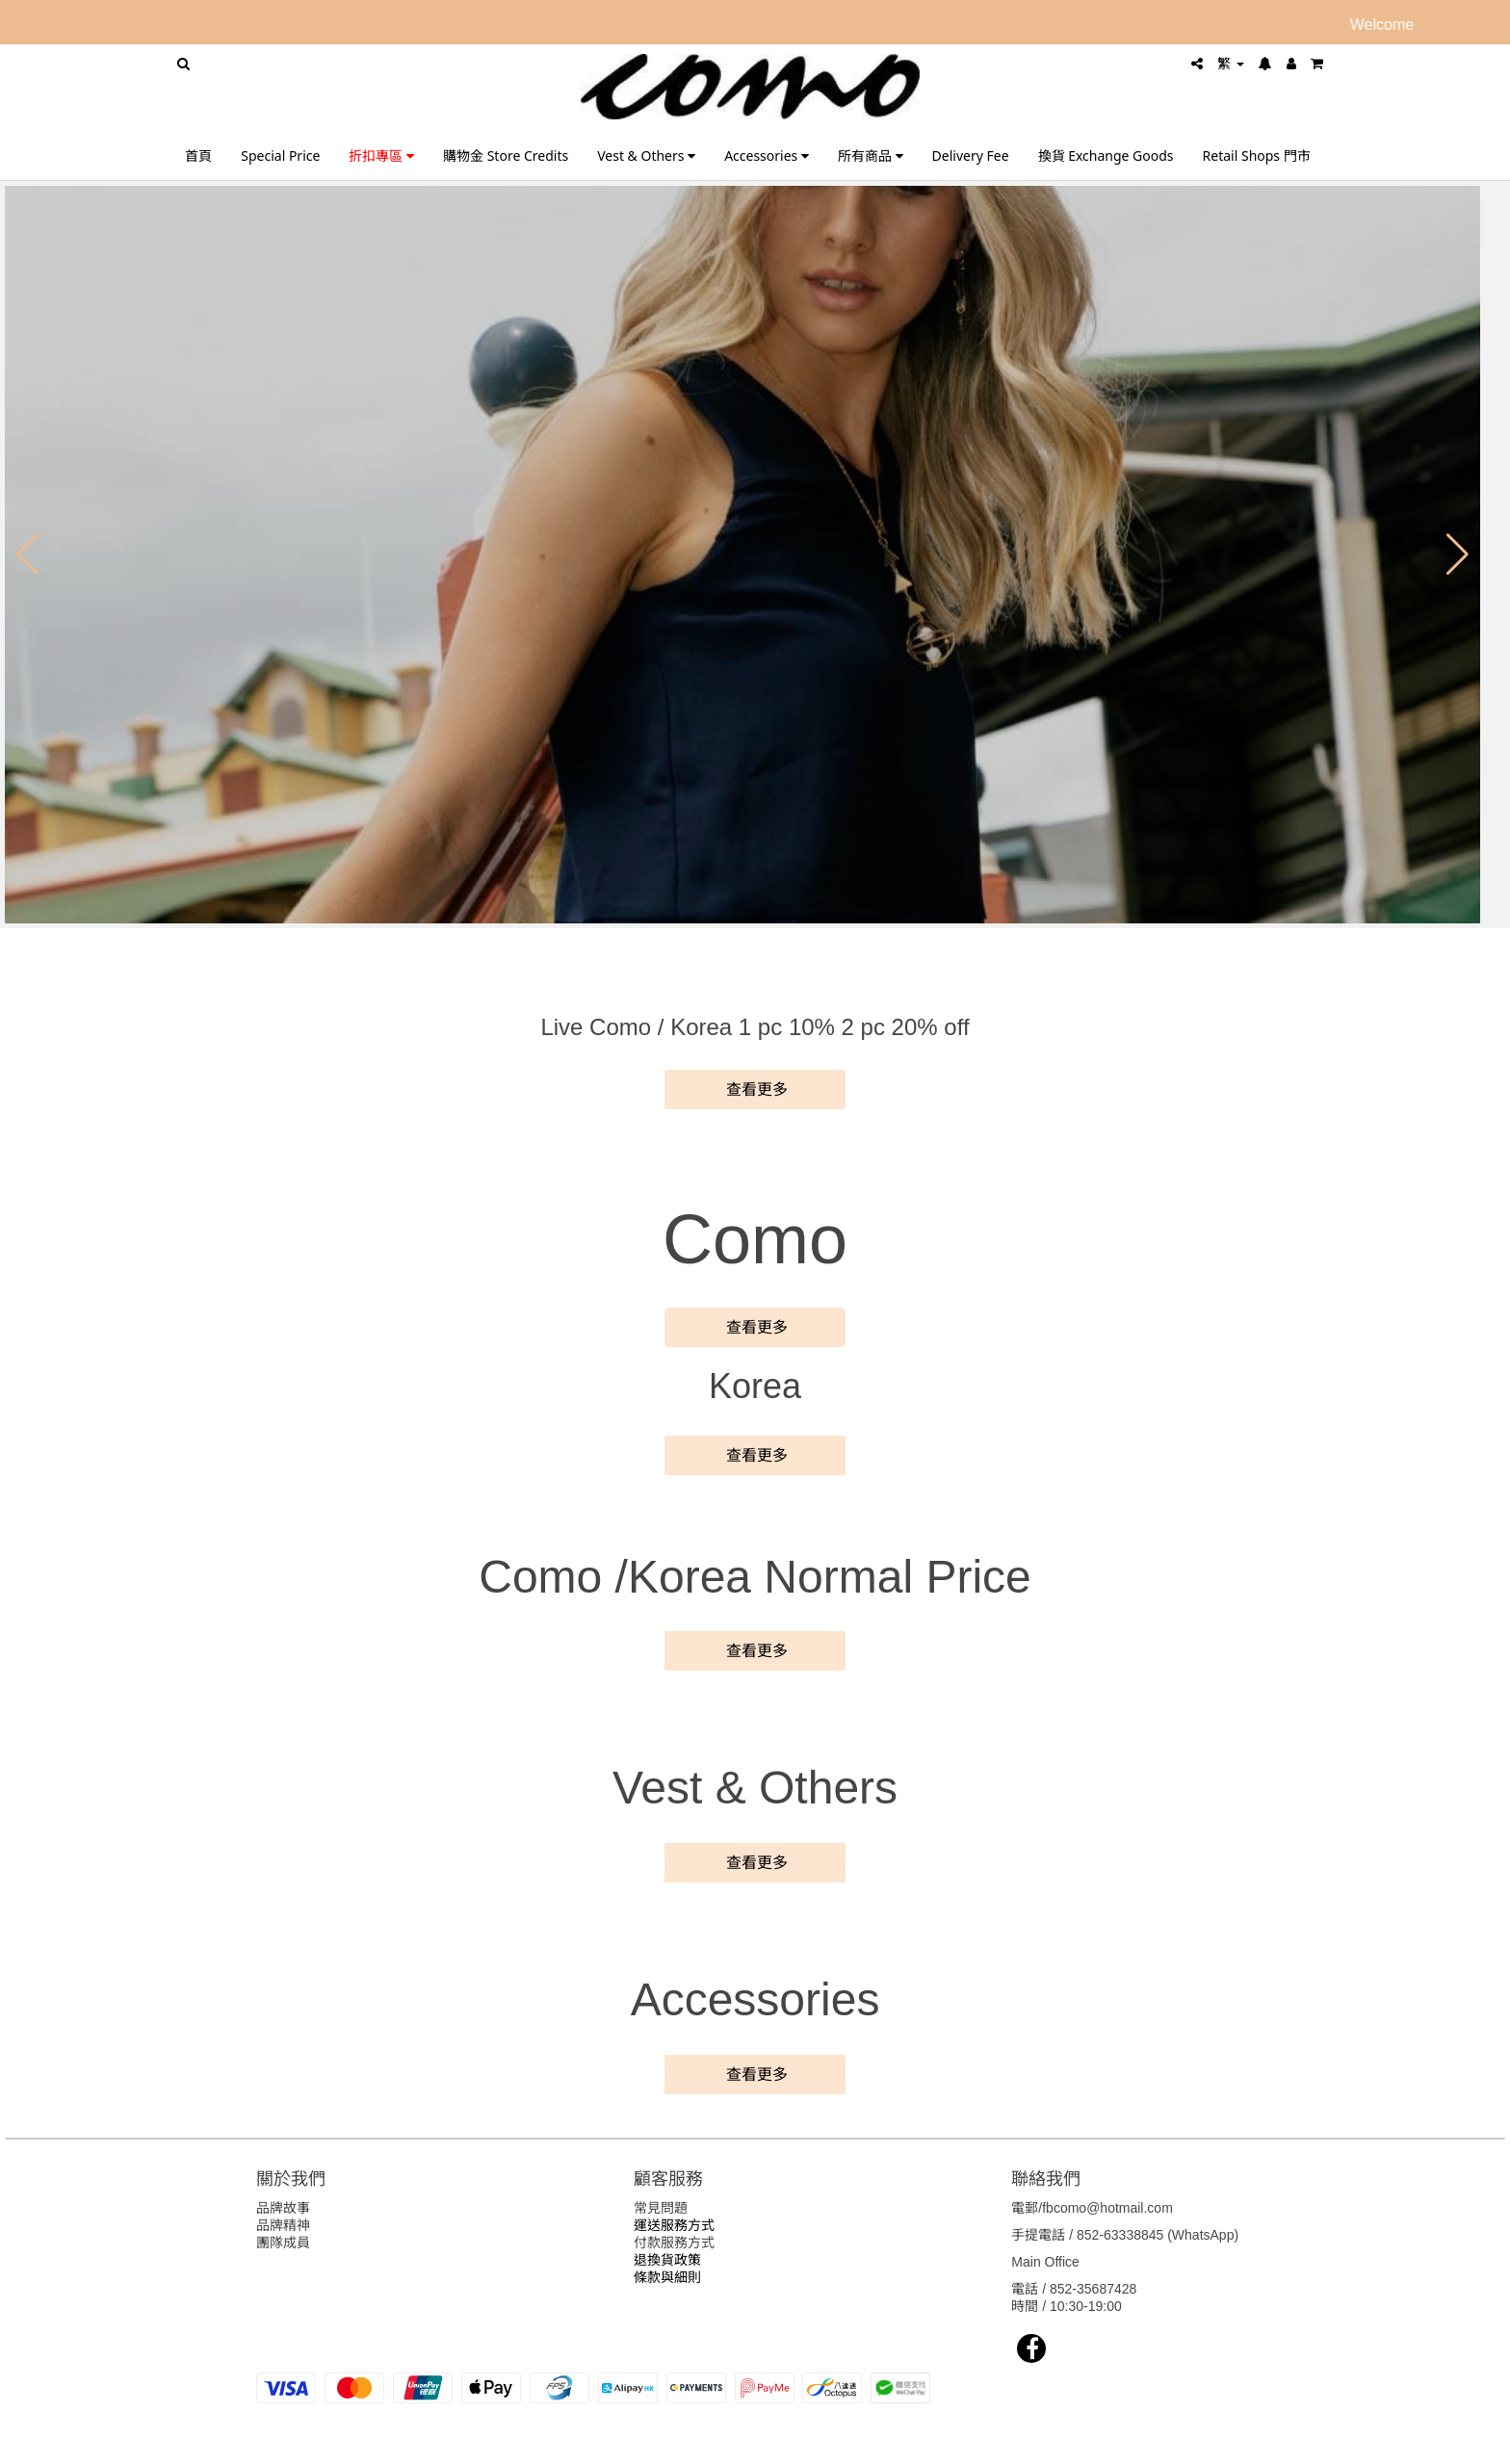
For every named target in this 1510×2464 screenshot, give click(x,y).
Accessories (766, 155)
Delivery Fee (970, 155)
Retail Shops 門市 (1257, 155)
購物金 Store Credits (505, 155)
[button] (27, 554)
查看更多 (755, 1089)
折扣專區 (381, 155)
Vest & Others (646, 155)
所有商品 (870, 155)
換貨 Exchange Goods (1106, 155)
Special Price (280, 155)
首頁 (198, 155)
